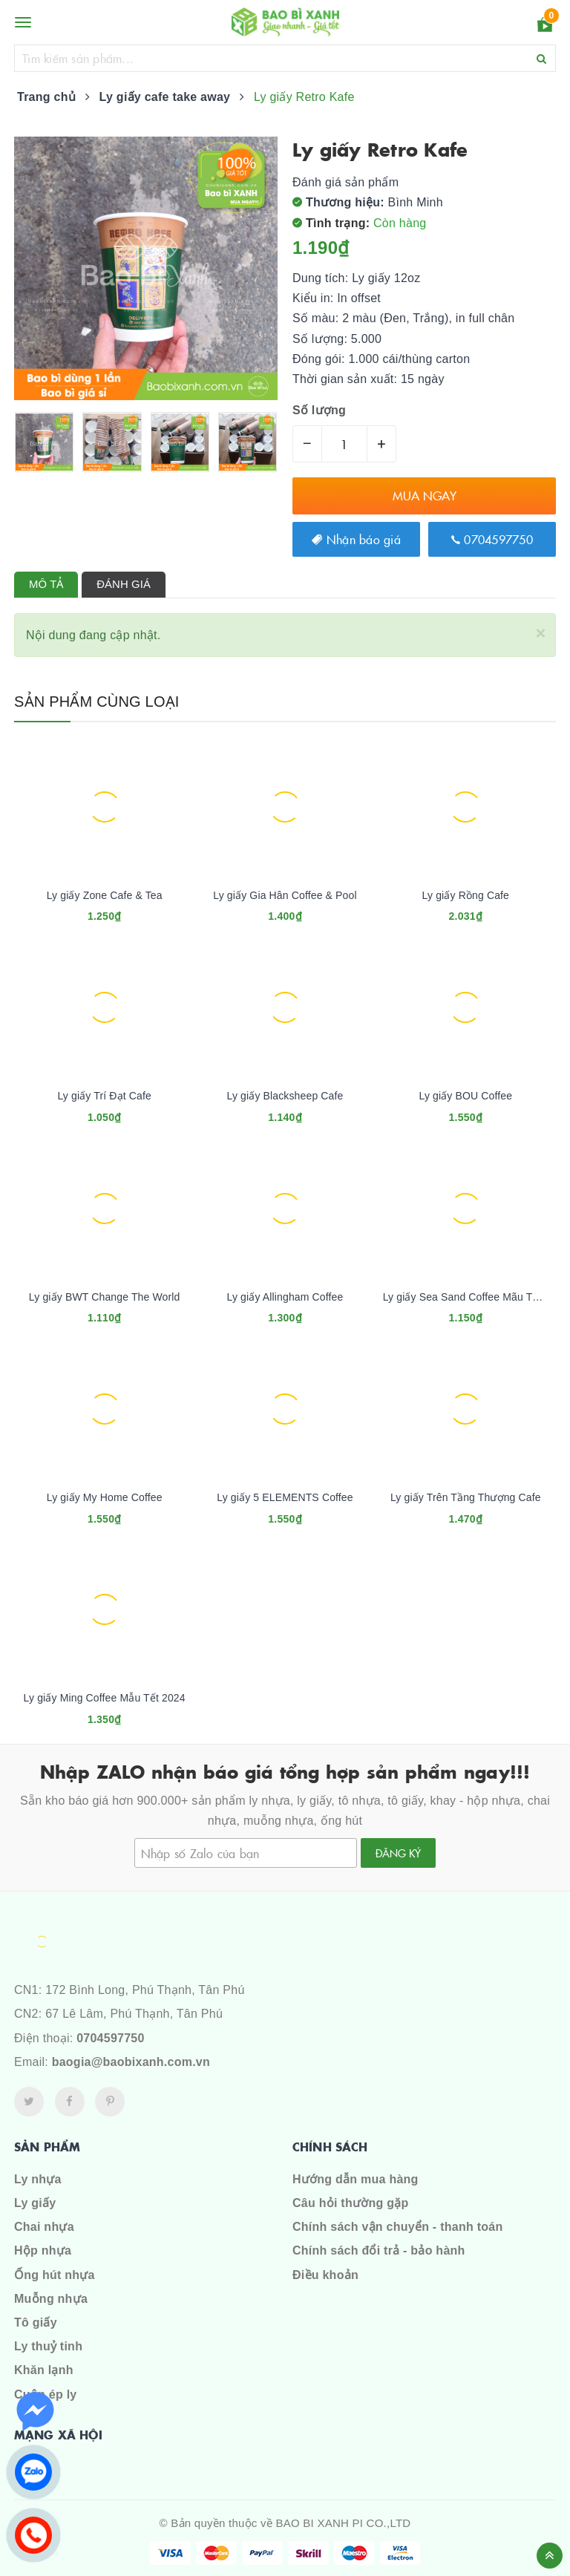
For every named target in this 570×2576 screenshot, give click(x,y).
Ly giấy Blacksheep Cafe (284, 1096)
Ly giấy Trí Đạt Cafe (104, 1096)
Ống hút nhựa (54, 2275)
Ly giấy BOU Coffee (465, 1096)
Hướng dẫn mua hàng (355, 2179)
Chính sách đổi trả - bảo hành (378, 2250)
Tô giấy (35, 2322)
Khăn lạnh (43, 2370)
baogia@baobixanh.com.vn (131, 2062)
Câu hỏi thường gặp (350, 2203)
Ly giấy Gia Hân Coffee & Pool (284, 895)
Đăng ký (398, 1853)
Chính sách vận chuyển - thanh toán (397, 2226)
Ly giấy (35, 2203)
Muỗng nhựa (51, 2298)
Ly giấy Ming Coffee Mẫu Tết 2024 (105, 1698)
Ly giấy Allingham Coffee (285, 1297)
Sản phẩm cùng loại (97, 701)
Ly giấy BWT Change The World (104, 1297)
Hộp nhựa (42, 2250)
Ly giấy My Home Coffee (105, 1497)
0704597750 (492, 539)
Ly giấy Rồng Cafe (465, 895)
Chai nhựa (44, 2226)
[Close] (540, 631)
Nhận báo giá (356, 539)
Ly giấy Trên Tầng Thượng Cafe (465, 1497)
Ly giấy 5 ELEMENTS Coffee (285, 1497)
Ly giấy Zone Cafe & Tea (105, 895)
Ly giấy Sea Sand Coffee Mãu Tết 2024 (476, 1297)
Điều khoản (325, 2275)
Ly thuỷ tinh (48, 2346)
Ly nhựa (38, 2179)
